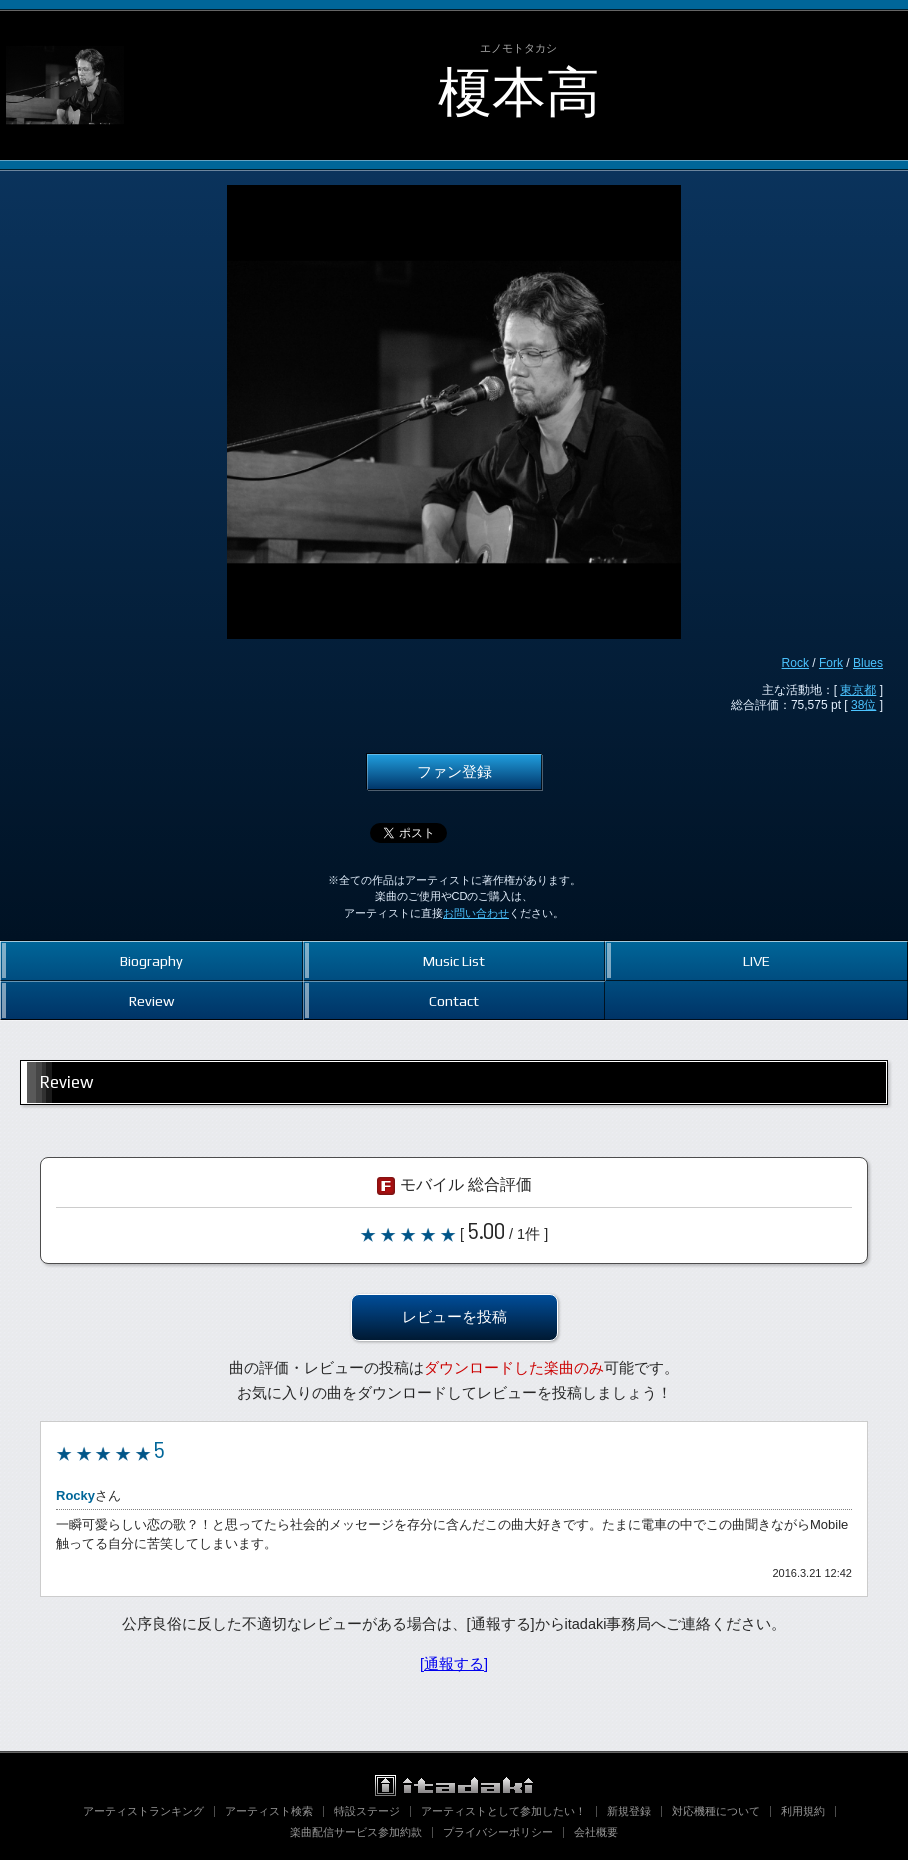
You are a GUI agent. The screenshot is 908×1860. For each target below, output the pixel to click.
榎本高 (519, 92)
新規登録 (629, 1811)
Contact (454, 1000)
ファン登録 (454, 772)
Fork (831, 663)
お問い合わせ (476, 913)
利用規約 (803, 1811)
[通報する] (454, 1664)
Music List (454, 960)
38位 (863, 705)
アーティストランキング (143, 1811)
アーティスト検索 (269, 1811)
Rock (795, 663)
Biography (151, 960)
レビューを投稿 (454, 1317)
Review (151, 1000)
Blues (868, 663)
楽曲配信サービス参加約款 (356, 1832)
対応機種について (716, 1811)
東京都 (858, 690)
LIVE (756, 960)
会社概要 (596, 1832)
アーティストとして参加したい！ (503, 1811)
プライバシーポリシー (498, 1832)
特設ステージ (367, 1811)
